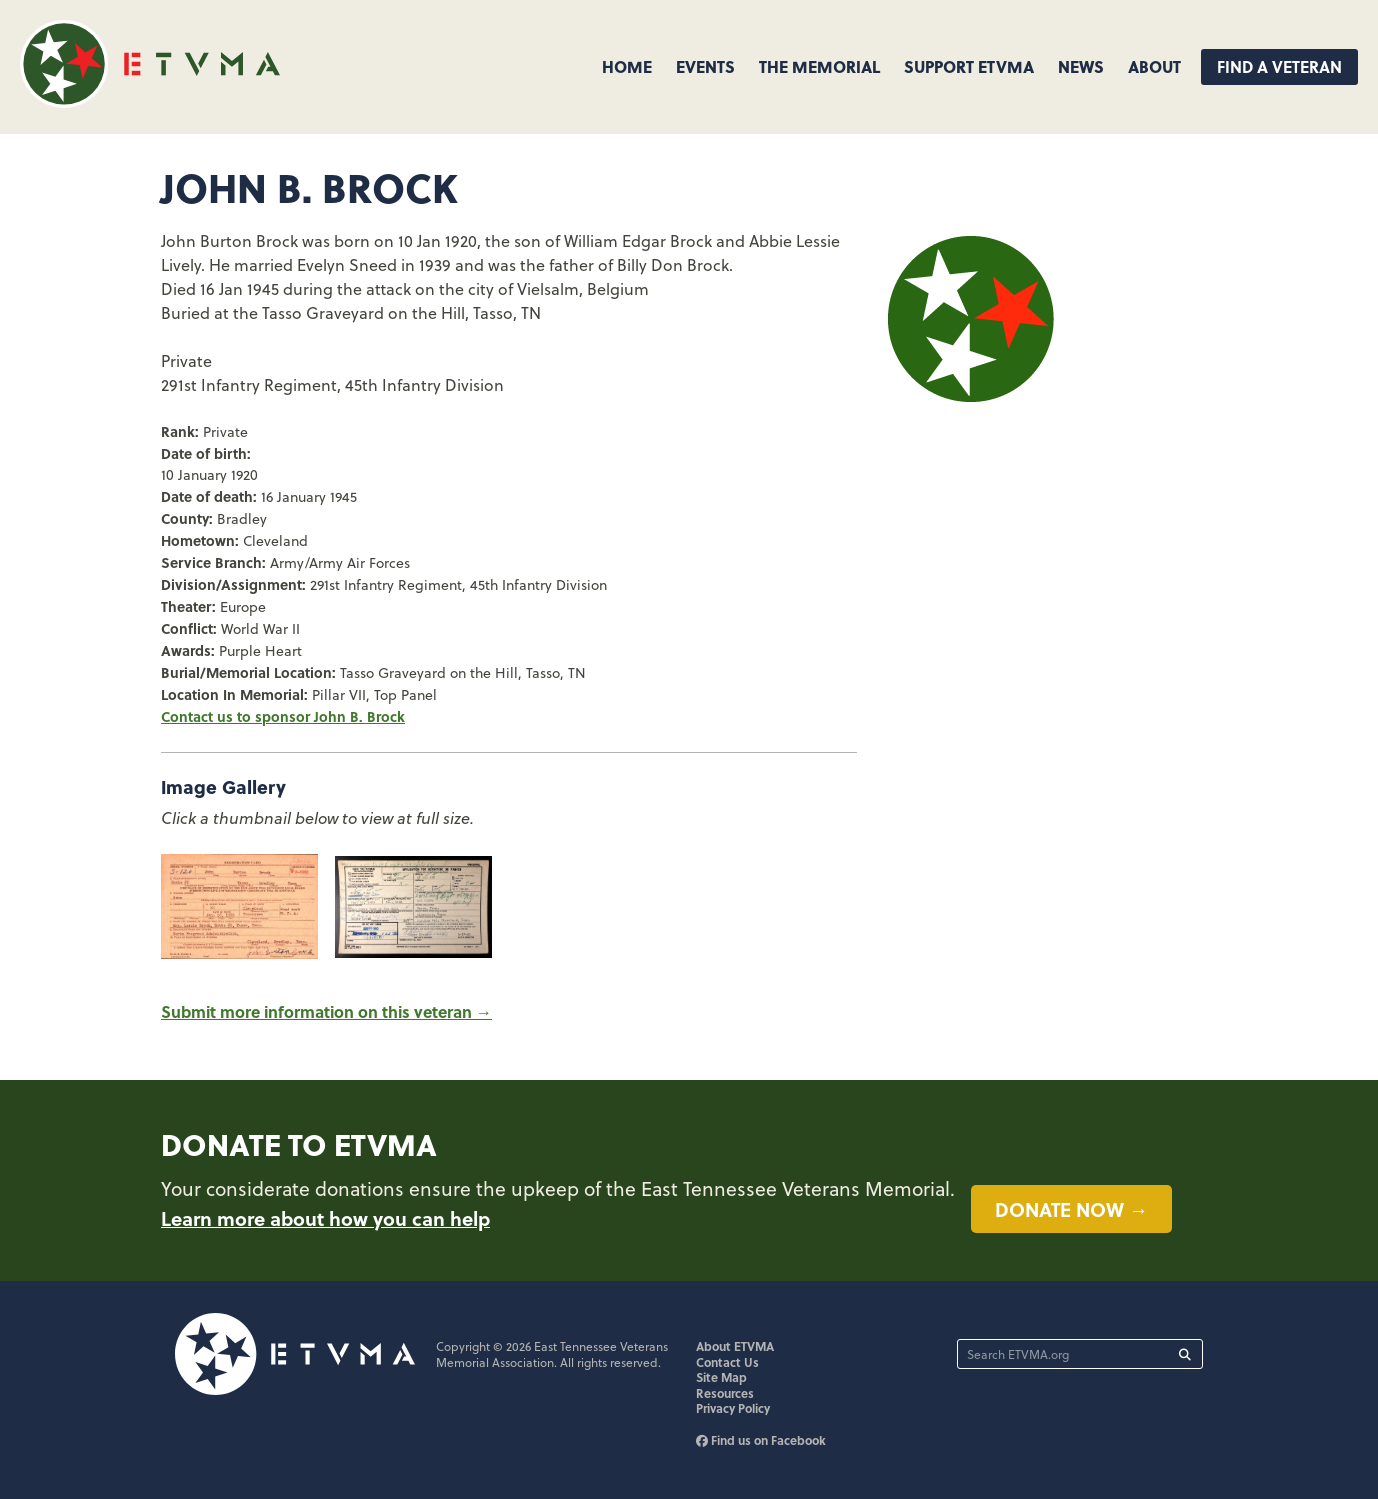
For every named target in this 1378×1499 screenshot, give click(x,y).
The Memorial (819, 66)
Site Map (721, 1377)
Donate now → (1071, 1209)
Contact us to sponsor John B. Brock (283, 716)
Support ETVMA (969, 66)
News (1081, 66)
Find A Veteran (1279, 66)
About (1154, 66)
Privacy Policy (733, 1408)
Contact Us (727, 1362)
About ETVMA (735, 1346)
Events (705, 66)
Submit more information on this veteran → (326, 1011)
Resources (725, 1393)
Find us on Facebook (761, 1440)
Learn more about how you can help (325, 1218)
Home (627, 66)
